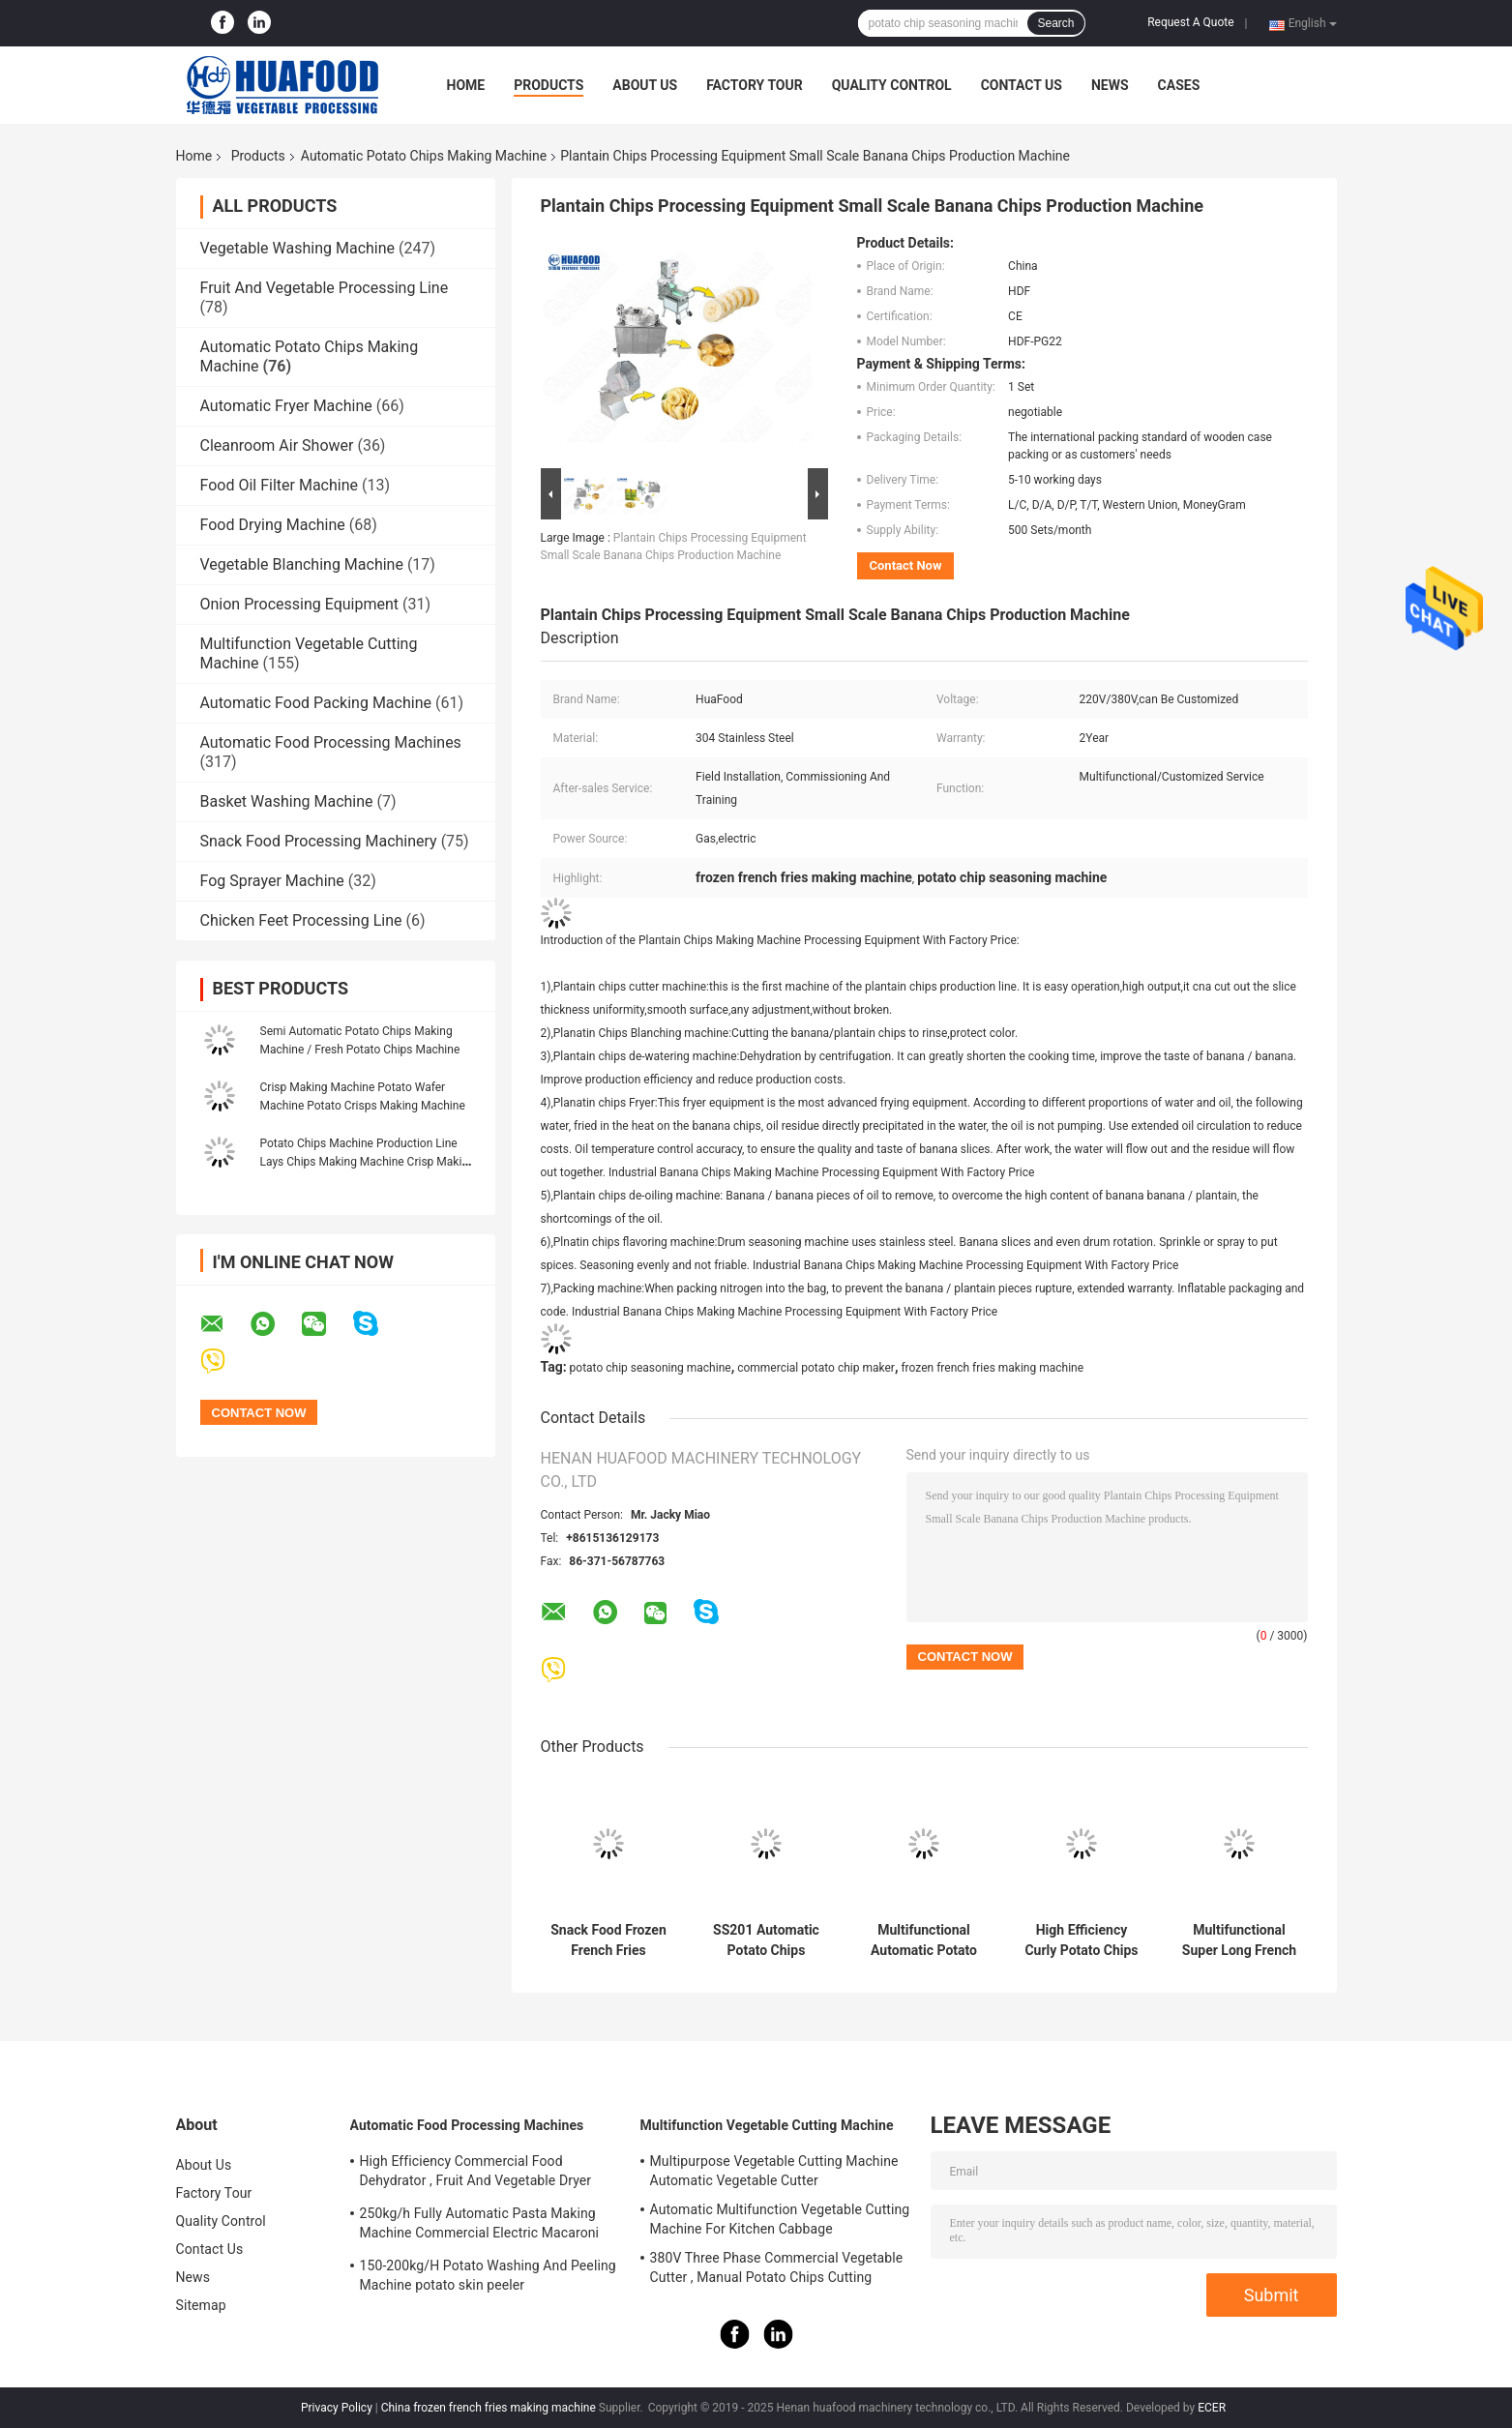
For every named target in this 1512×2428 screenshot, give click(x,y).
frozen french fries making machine (992, 1368)
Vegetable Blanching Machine (301, 564)
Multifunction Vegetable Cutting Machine (767, 2125)
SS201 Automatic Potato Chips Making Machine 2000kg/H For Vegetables (766, 1940)
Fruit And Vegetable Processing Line (324, 288)
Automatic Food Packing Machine (315, 703)
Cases (1179, 85)
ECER (1212, 2407)
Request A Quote (1190, 22)
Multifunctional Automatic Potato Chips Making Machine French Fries (924, 1940)
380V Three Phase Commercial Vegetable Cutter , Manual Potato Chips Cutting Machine (777, 2270)
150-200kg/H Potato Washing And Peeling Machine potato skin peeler (488, 2275)
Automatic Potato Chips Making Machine (424, 155)
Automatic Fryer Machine (286, 406)
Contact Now (906, 565)
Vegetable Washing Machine (298, 248)
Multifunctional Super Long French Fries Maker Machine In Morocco (1239, 1940)
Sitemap (201, 2305)
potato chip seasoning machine (650, 1368)
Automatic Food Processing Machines (330, 742)
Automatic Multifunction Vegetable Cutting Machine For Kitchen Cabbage (780, 2219)
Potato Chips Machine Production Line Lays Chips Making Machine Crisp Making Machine (367, 1162)
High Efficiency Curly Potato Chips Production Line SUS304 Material (1081, 1940)
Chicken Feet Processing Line (301, 920)
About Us (644, 85)
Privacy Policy (336, 2407)
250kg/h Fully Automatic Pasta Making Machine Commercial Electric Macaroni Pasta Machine (480, 2226)
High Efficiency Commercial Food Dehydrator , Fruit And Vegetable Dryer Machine (476, 2173)
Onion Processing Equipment (300, 604)
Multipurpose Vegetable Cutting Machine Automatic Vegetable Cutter (774, 2170)
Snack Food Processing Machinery (318, 841)
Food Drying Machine (272, 525)
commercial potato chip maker (816, 1368)
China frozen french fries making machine (488, 2407)
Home (466, 85)
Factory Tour (754, 85)
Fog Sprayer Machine (272, 881)
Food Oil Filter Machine (279, 485)
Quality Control (892, 85)
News (1110, 85)
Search (1055, 23)
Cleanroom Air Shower (277, 445)
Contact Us (1021, 85)
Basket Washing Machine (286, 801)
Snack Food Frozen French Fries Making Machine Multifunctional (608, 1940)
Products (548, 85)
